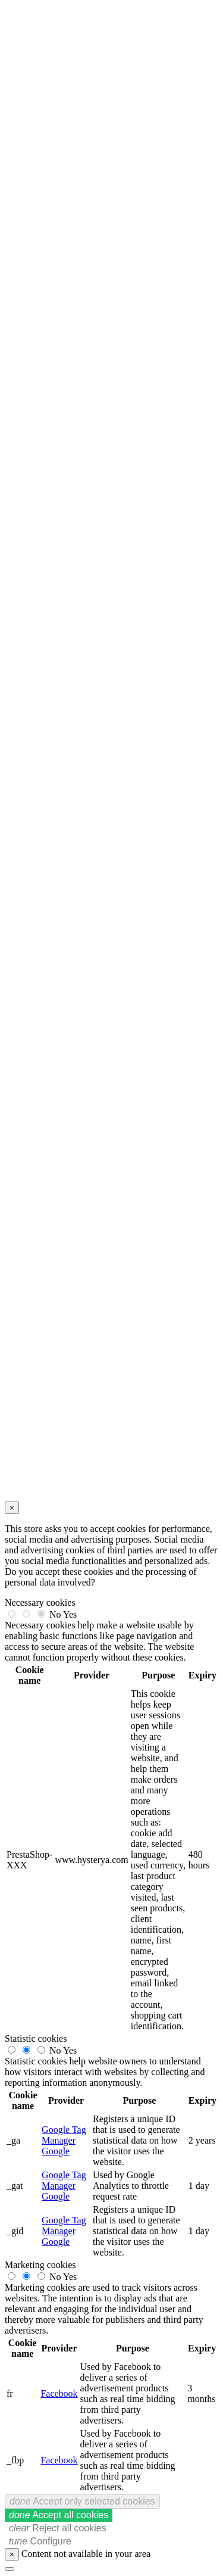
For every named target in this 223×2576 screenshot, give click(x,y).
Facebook (58, 2393)
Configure (40, 2541)
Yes (70, 1614)
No (55, 1614)
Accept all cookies (58, 2515)
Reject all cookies (57, 2528)
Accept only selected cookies (82, 2501)
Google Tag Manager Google (64, 2140)
